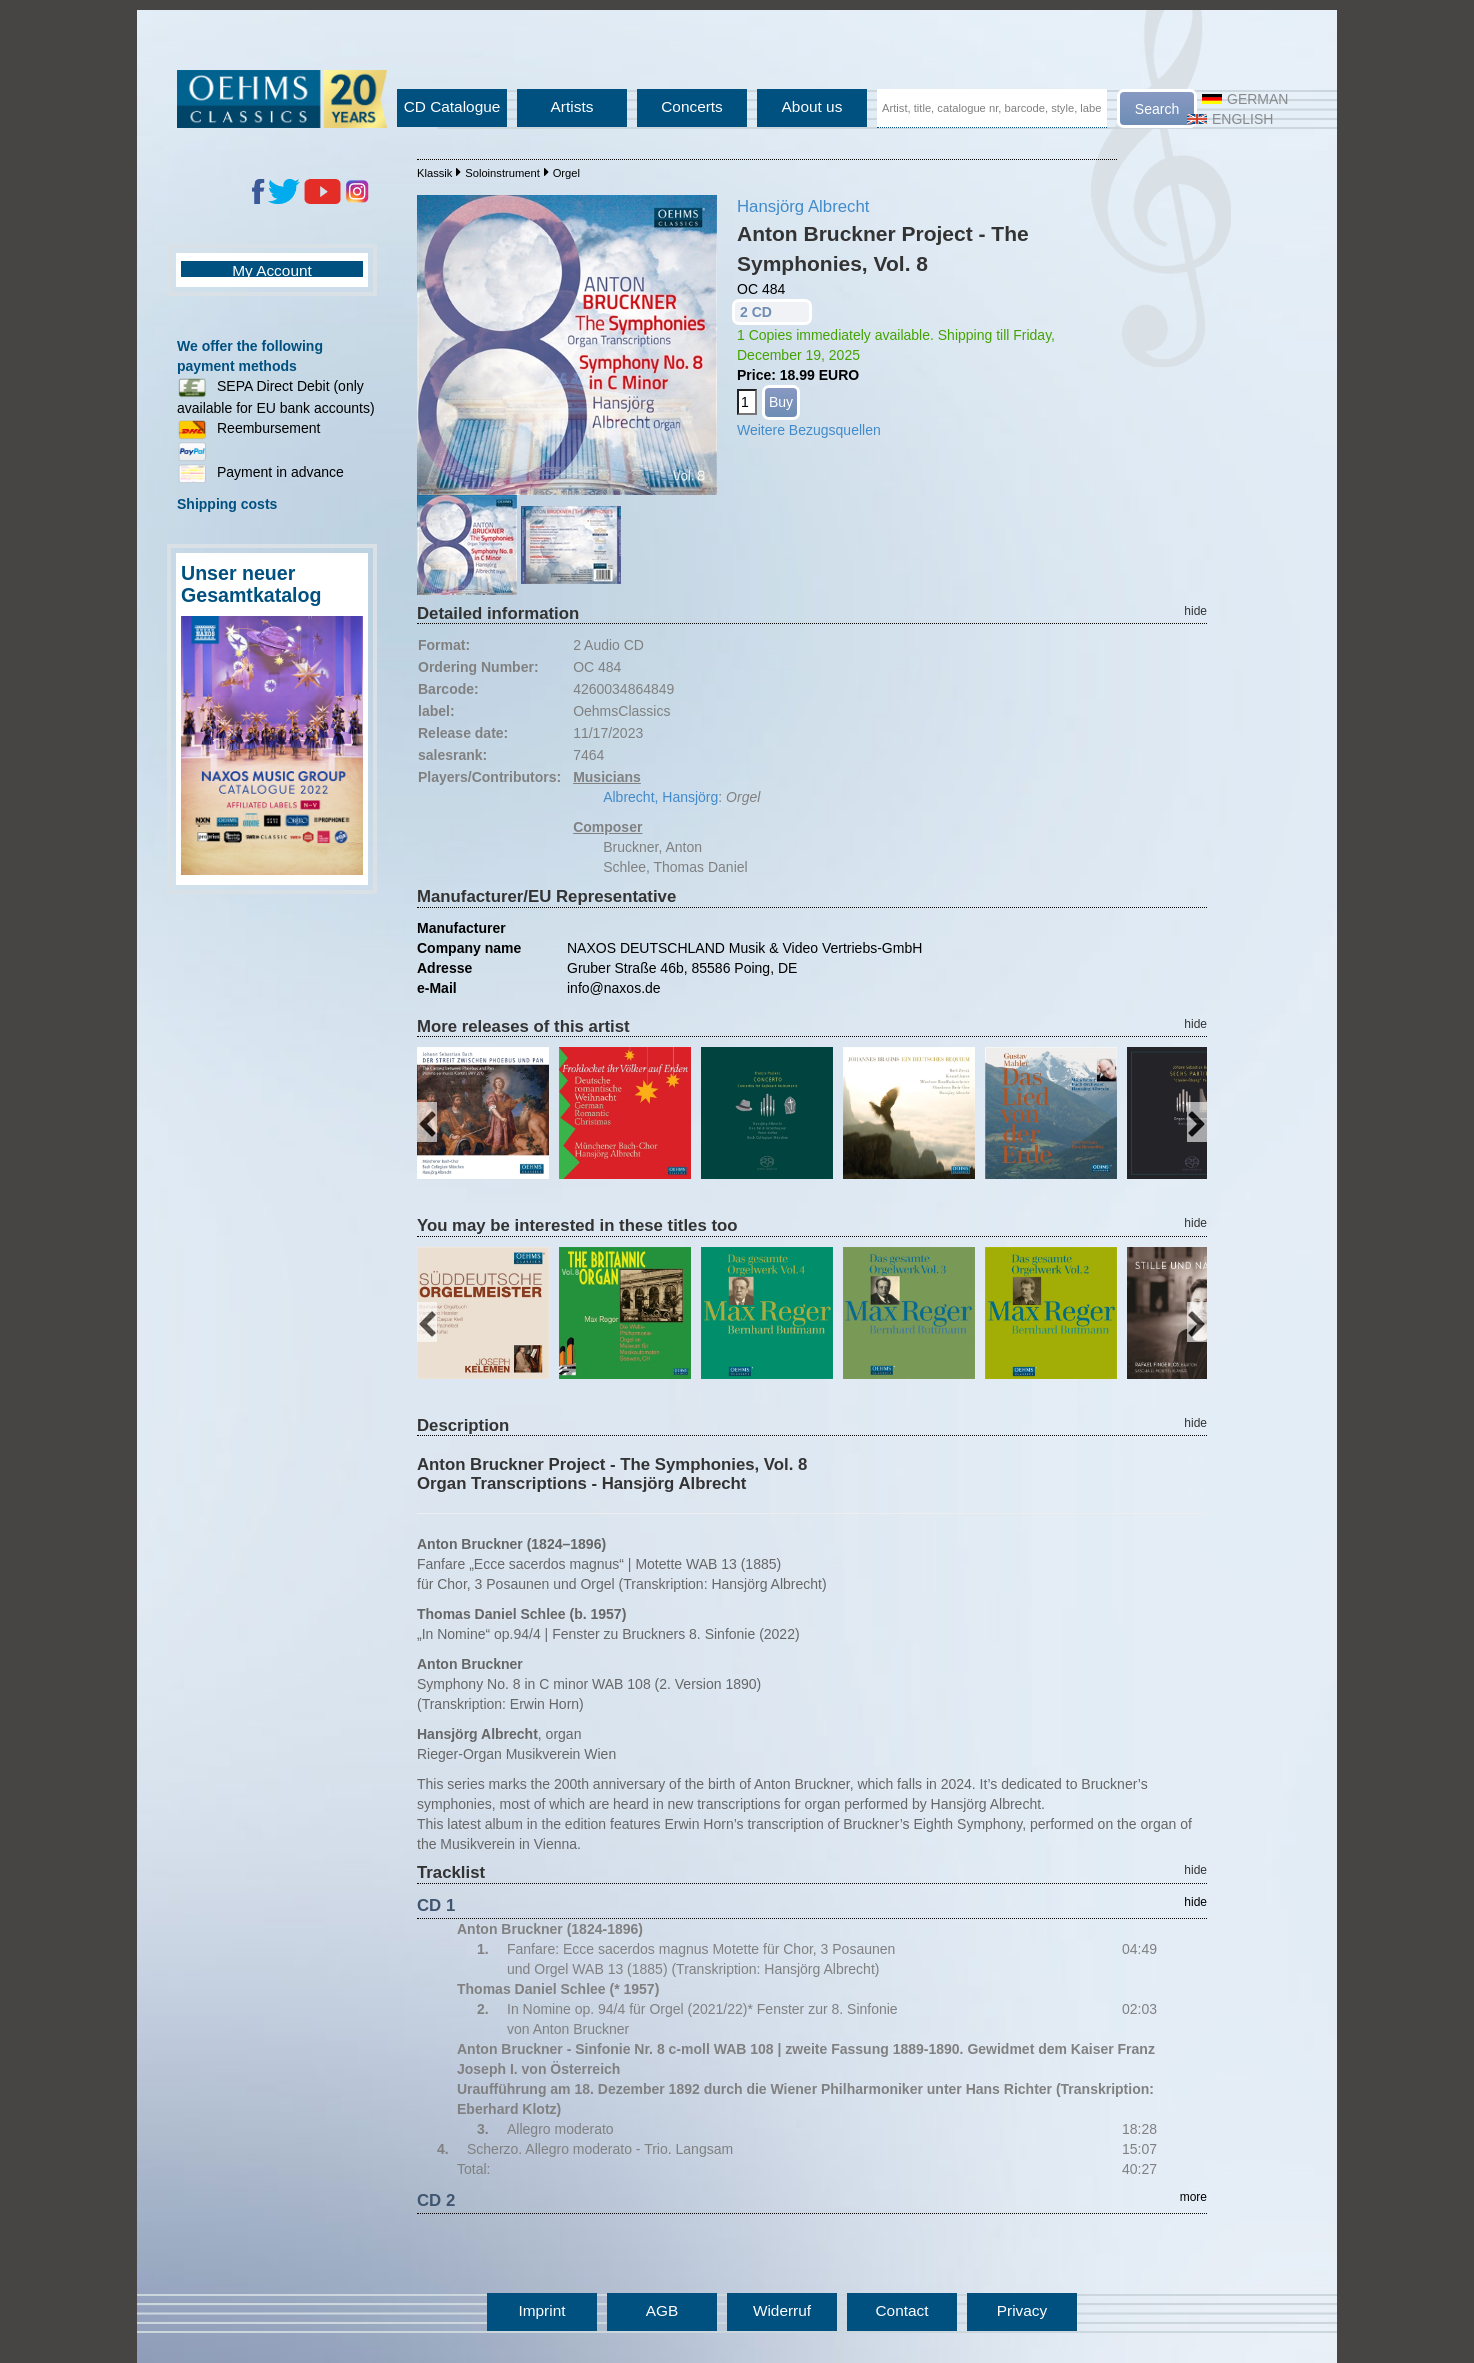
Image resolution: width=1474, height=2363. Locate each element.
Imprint (541, 2310)
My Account (272, 270)
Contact (901, 2310)
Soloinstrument (502, 173)
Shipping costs (227, 504)
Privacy (1022, 2310)
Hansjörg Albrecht (803, 206)
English (1230, 119)
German (1245, 99)
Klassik (434, 173)
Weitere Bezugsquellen (809, 430)
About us (812, 106)
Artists (572, 106)
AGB (662, 2310)
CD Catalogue (452, 106)
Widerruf (782, 2310)
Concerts (692, 106)
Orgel (566, 173)
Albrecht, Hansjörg (660, 797)
